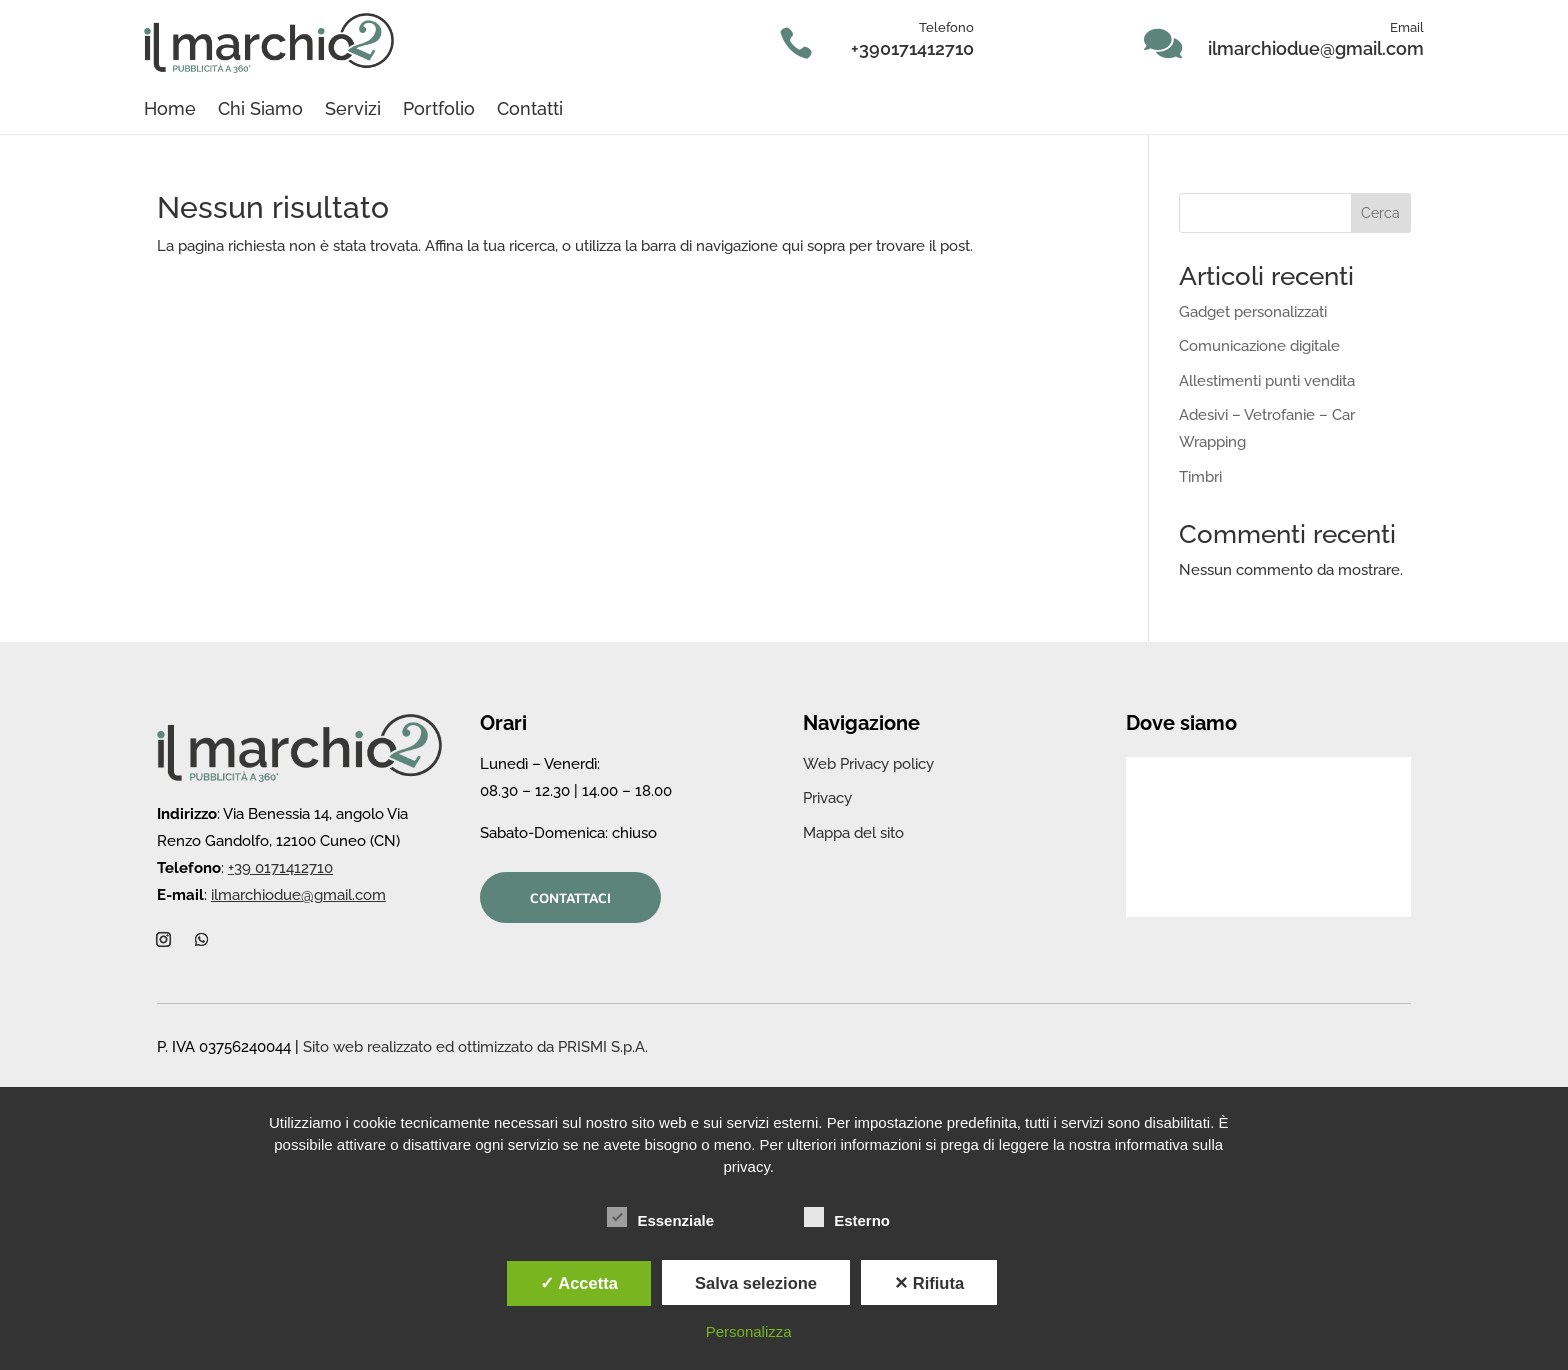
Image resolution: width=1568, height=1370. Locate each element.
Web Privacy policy (868, 764)
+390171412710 (912, 48)
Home (170, 110)
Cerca (1380, 213)
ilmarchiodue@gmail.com (1316, 48)
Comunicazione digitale (1259, 346)
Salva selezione (756, 1283)
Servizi (353, 110)
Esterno (847, 1218)
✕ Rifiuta (929, 1283)
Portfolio (439, 110)
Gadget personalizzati (1253, 312)
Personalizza (749, 1331)
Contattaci (570, 897)
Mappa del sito (853, 833)
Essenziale (660, 1218)
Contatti (530, 110)
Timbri (1200, 477)
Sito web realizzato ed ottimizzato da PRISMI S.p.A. (475, 1047)
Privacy (827, 798)
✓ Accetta (579, 1283)
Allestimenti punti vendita (1267, 381)
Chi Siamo (260, 110)
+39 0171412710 (280, 868)
